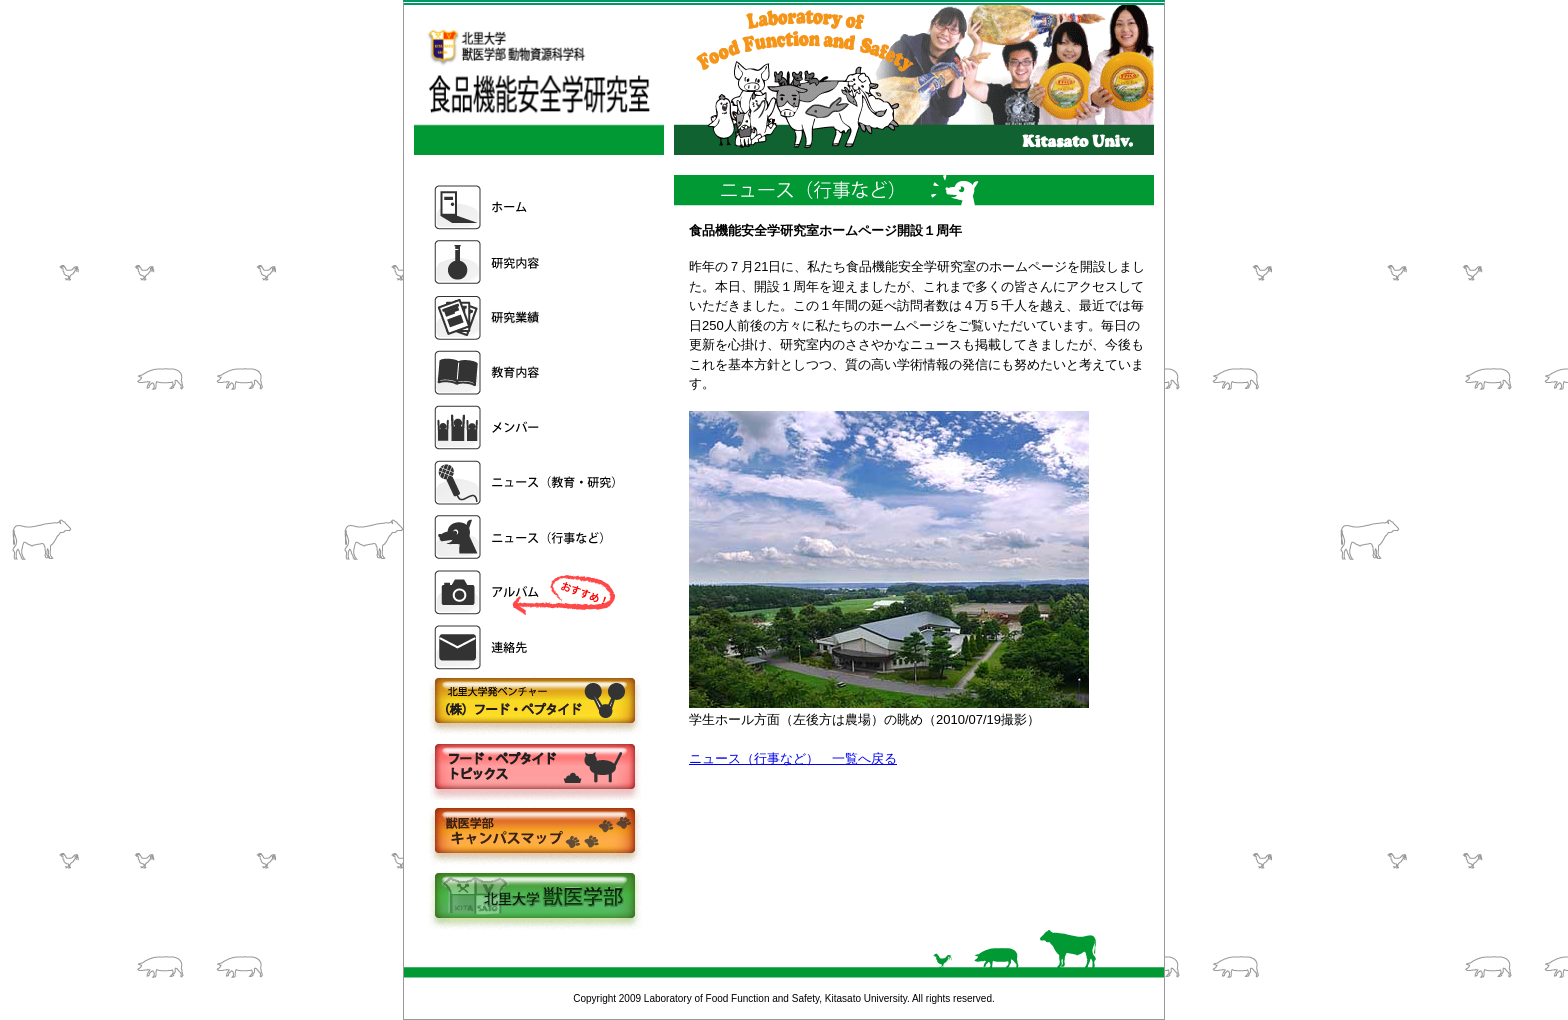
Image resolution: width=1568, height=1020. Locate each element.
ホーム (527, 207)
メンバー (527, 427)
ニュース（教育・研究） (527, 482)
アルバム (527, 592)
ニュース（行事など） (527, 537)
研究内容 (527, 262)
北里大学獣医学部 (534, 897)
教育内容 (527, 372)
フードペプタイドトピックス (534, 767)
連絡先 (527, 647)
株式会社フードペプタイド (534, 702)
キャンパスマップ (534, 832)
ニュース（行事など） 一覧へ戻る (793, 758)
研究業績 (527, 317)
